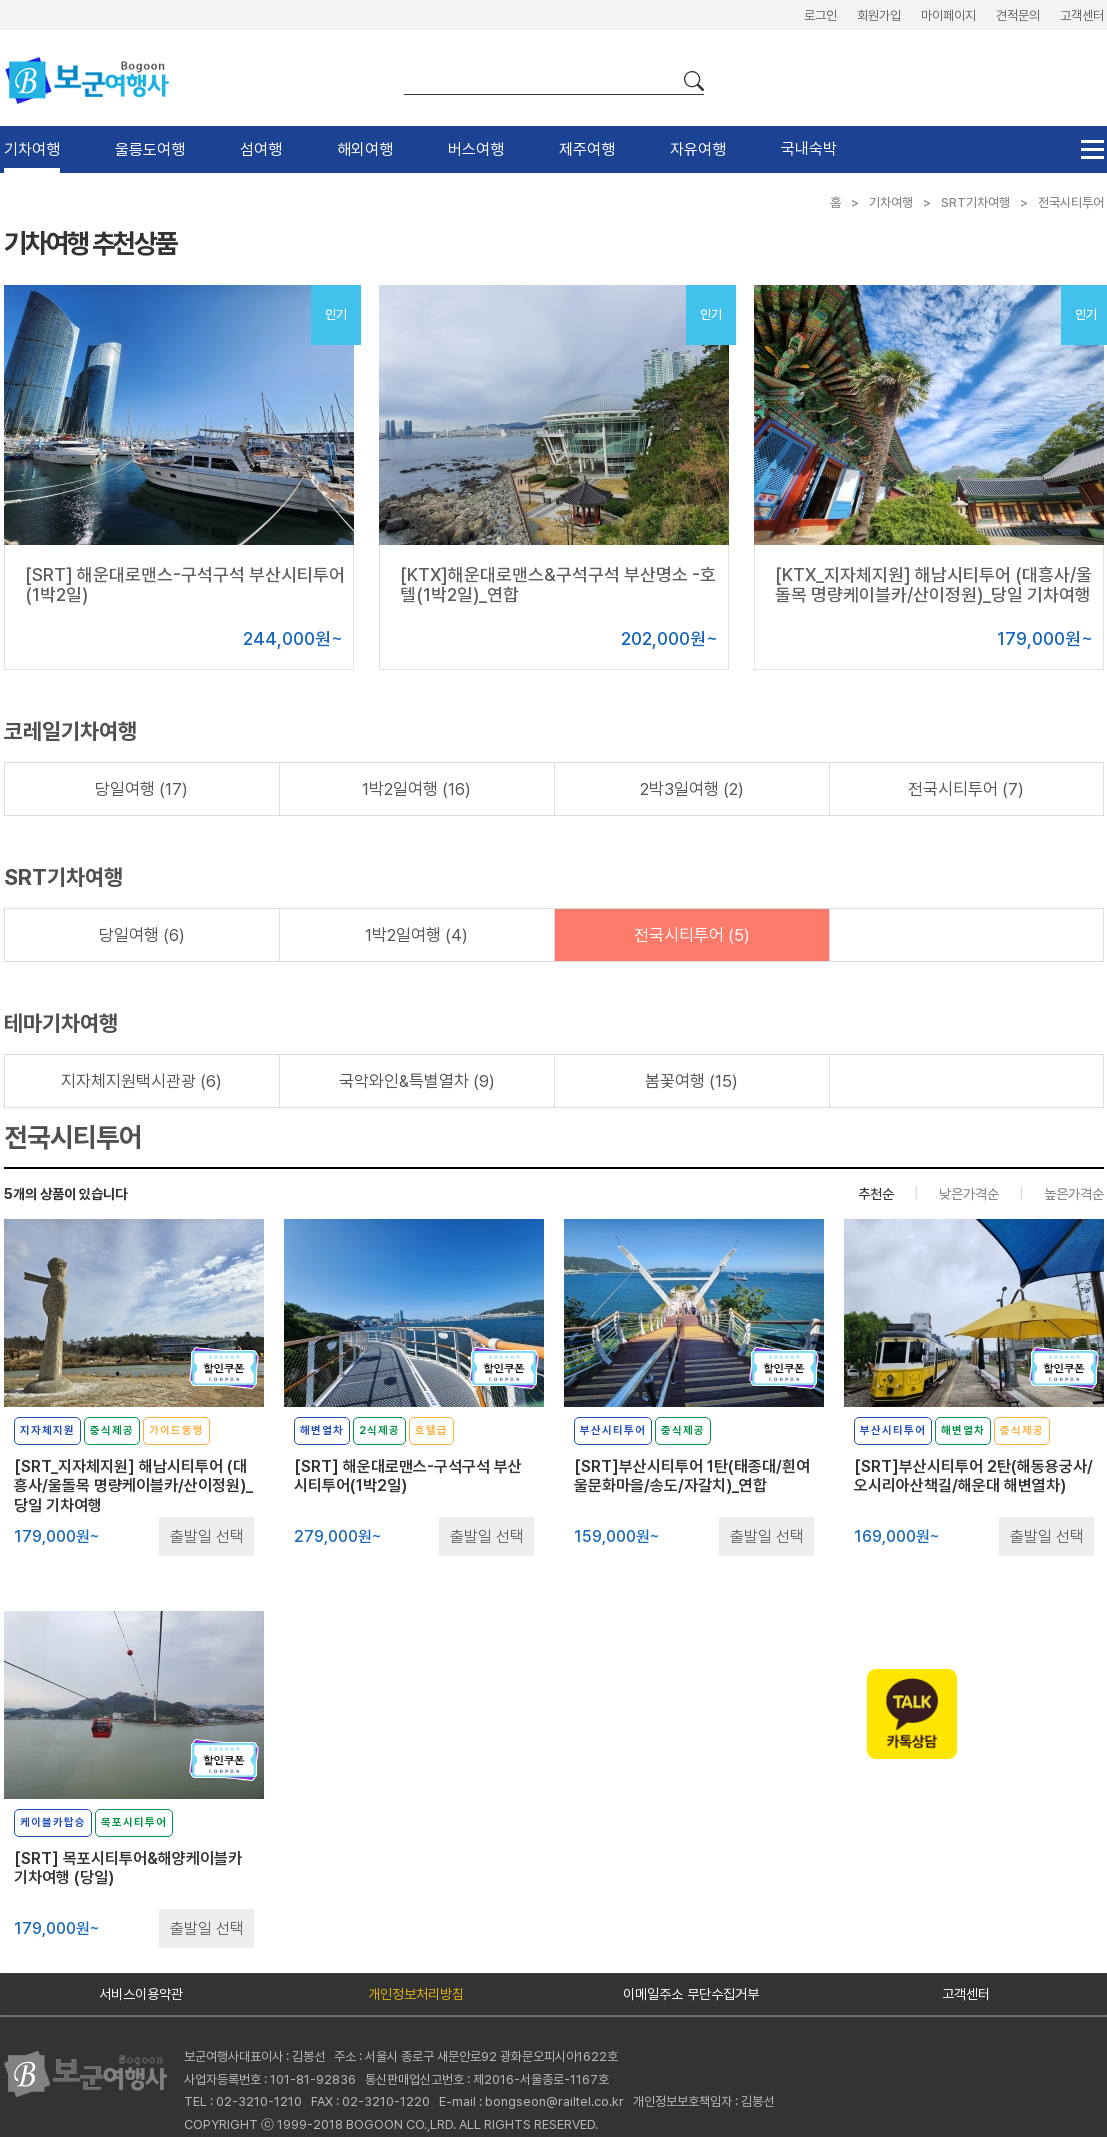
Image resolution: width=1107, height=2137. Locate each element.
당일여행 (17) (141, 789)
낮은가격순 (969, 1194)
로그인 (820, 15)
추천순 (876, 1194)
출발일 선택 (207, 1536)
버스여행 (476, 149)
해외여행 (365, 149)
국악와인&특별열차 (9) (417, 1081)
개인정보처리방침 (416, 1994)
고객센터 (1082, 15)
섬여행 (261, 149)
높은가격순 (1074, 1194)
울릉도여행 (150, 149)
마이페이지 (948, 15)
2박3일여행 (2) (692, 789)
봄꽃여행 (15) (691, 1081)
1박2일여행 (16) (416, 789)
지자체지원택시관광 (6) (141, 1081)
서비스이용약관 (141, 1994)
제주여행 (587, 149)
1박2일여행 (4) (416, 935)
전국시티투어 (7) (966, 789)
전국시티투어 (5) (692, 935)
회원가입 (879, 15)
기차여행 (32, 149)
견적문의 (1018, 15)
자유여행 (698, 149)
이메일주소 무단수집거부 (691, 1994)
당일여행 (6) (142, 935)
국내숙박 (809, 148)
